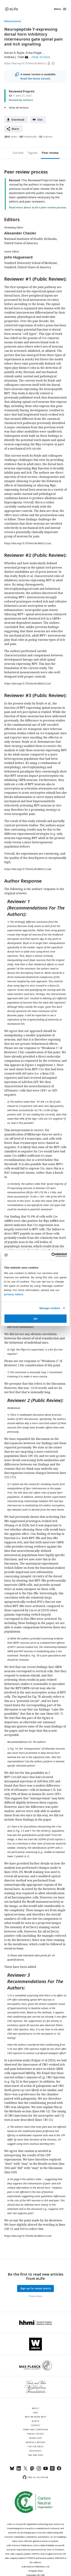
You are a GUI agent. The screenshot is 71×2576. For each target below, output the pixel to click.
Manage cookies (49, 1307)
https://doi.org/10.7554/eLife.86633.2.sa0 (27, 869)
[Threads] (52, 2469)
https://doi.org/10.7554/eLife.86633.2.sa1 (27, 683)
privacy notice (13, 1294)
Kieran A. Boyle (14, 53)
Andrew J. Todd (16, 57)
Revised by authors (21, 100)
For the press (35, 2446)
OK (36, 1318)
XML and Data (35, 2455)
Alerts (35, 2421)
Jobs (35, 2412)
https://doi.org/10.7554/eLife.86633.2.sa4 (27, 2235)
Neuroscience (12, 21)
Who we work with (35, 2416)
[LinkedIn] (18, 2469)
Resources (35, 2450)
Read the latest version (35, 78)
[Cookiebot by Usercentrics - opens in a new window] (51, 1255)
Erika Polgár (34, 53)
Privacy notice (35, 2296)
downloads (28, 136)
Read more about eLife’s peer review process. (38, 207)
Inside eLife (35, 2438)
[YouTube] (45, 2469)
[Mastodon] (32, 2469)
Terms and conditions (35, 2429)
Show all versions (19, 107)
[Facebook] (59, 2469)
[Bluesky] (12, 2469)
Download (17, 119)
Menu (57, 9)
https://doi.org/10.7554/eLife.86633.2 (25, 63)
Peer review (50, 153)
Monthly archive (35, 2442)
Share (15, 128)
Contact (35, 2425)
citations (46, 136)
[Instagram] (38, 2469)
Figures (33, 153)
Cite (40, 119)
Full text (18, 153)
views (10, 136)
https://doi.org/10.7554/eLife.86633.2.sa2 (27, 543)
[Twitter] (25, 2469)
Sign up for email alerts (35, 2288)
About (35, 2408)
